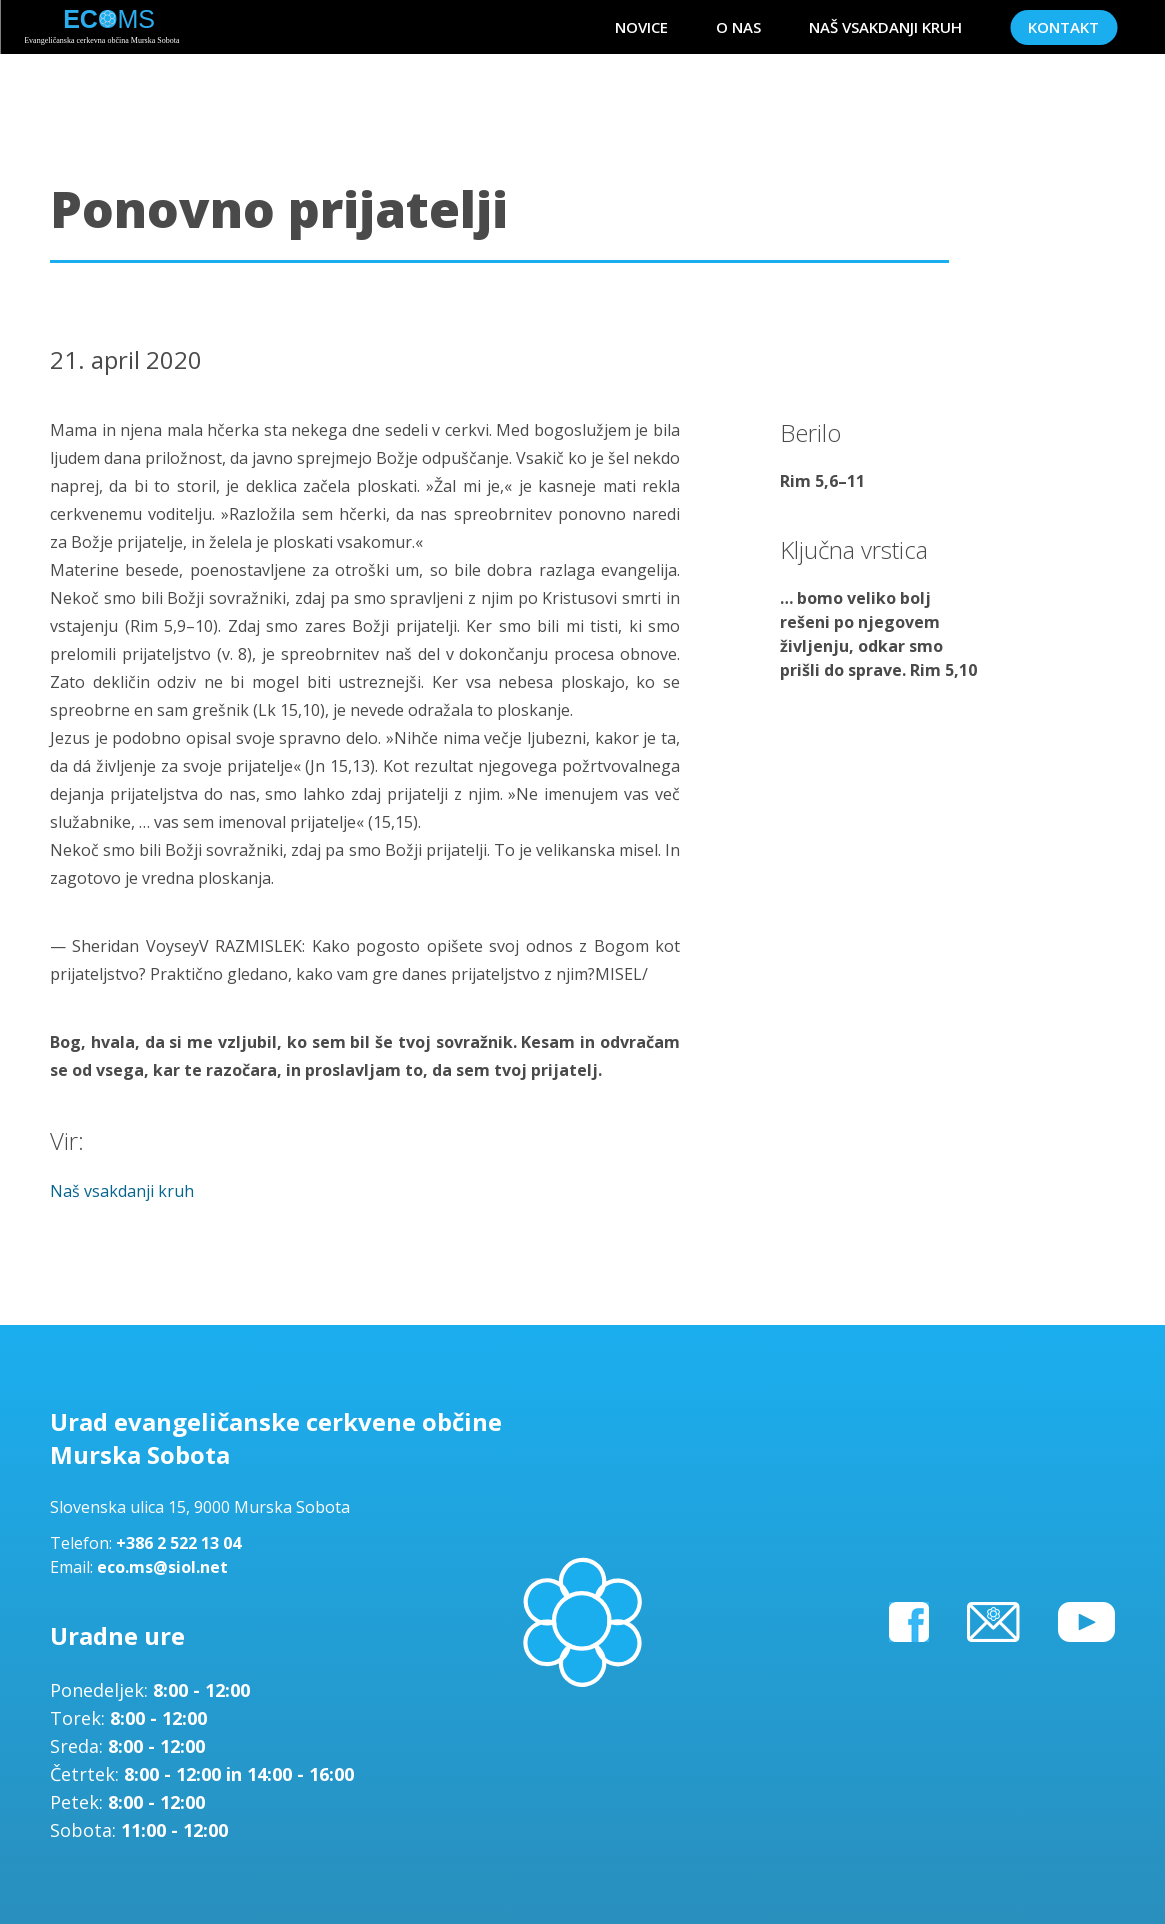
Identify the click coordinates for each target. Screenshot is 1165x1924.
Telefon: (83, 1543)
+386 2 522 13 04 (178, 1543)
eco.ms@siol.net (162, 1567)
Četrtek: (87, 1774)
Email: (73, 1567)
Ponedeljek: (101, 1690)
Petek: (79, 1802)
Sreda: (79, 1746)
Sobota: (85, 1830)
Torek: (80, 1718)
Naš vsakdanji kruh (122, 1191)
